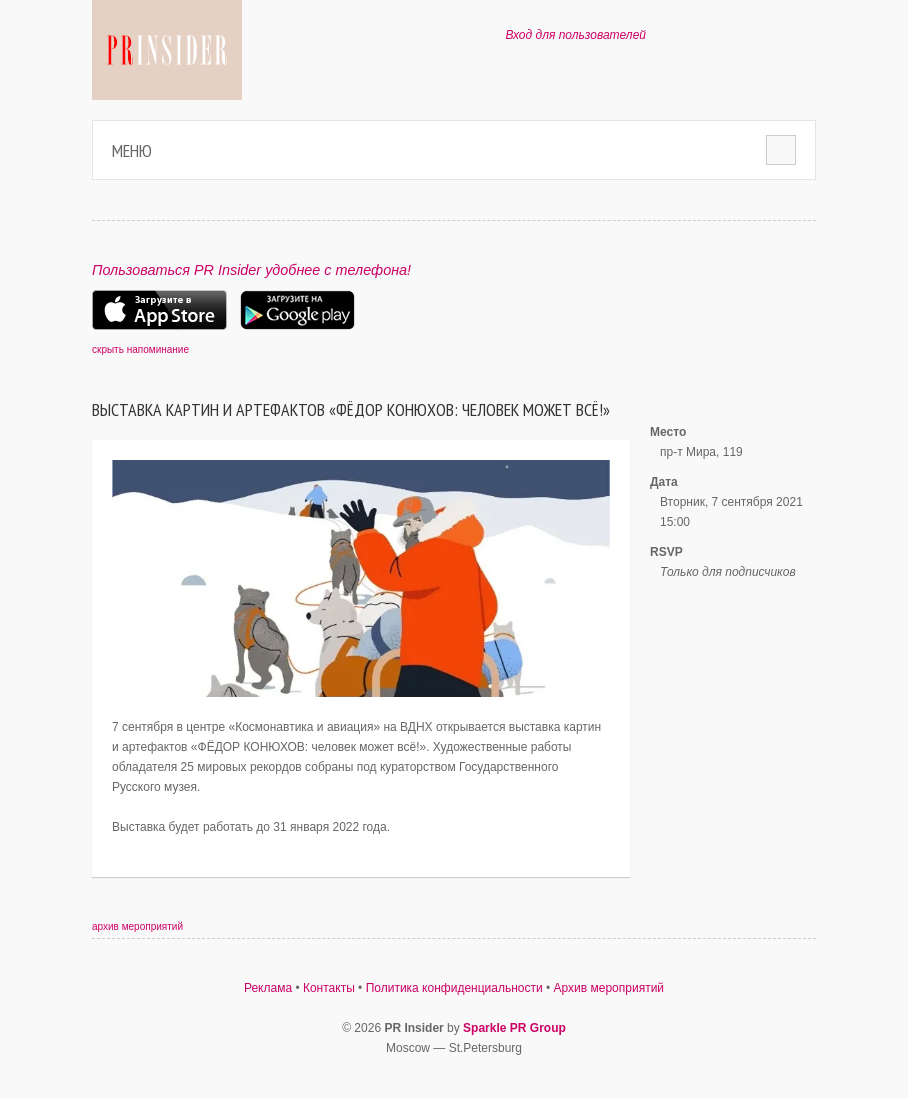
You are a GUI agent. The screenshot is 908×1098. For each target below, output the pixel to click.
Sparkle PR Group (514, 1028)
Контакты (329, 988)
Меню (132, 150)
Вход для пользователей (575, 35)
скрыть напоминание (140, 349)
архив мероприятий (137, 926)
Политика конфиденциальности (454, 988)
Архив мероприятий (609, 988)
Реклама (268, 988)
